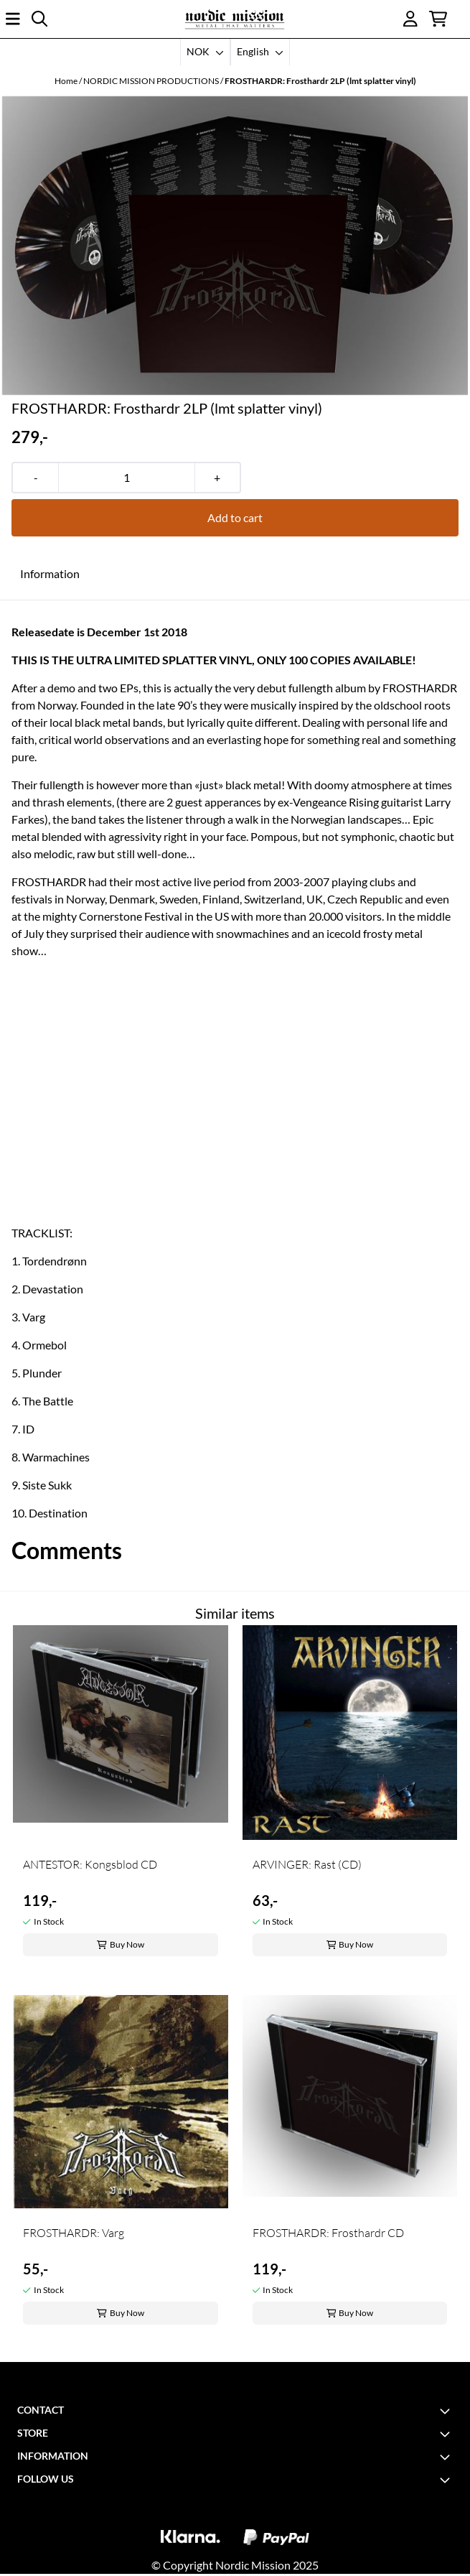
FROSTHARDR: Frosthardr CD (328, 2233)
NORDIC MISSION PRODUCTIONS (151, 80)
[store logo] (234, 19)
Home (67, 80)
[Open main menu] (13, 18)
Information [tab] (50, 573)
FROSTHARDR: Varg (73, 2233)
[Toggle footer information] (447, 2411)
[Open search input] (39, 19)
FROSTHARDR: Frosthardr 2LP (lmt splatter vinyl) (320, 80)
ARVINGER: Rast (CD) (307, 1864)
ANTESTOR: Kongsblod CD (90, 1864)
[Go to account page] (410, 18)
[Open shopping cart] (438, 18)
